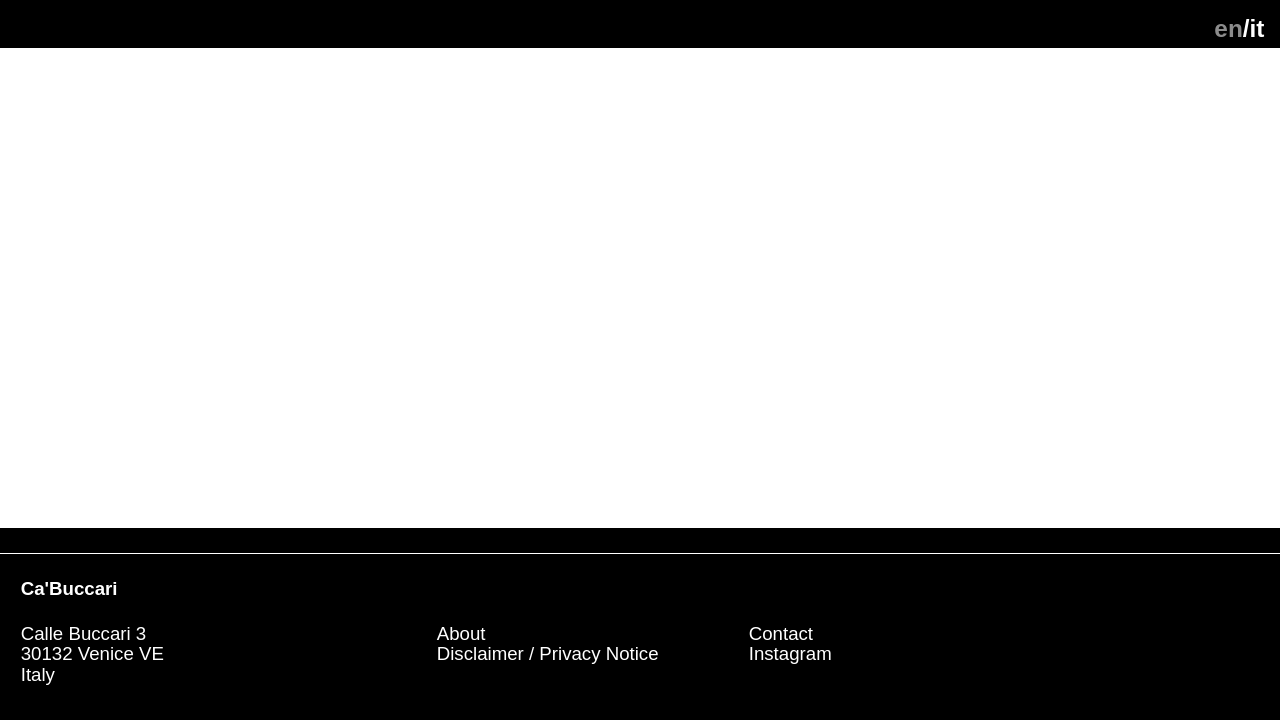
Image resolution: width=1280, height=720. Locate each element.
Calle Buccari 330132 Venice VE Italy (95, 654)
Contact (781, 633)
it (1257, 28)
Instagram (790, 653)
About (461, 633)
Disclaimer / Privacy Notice (548, 653)
